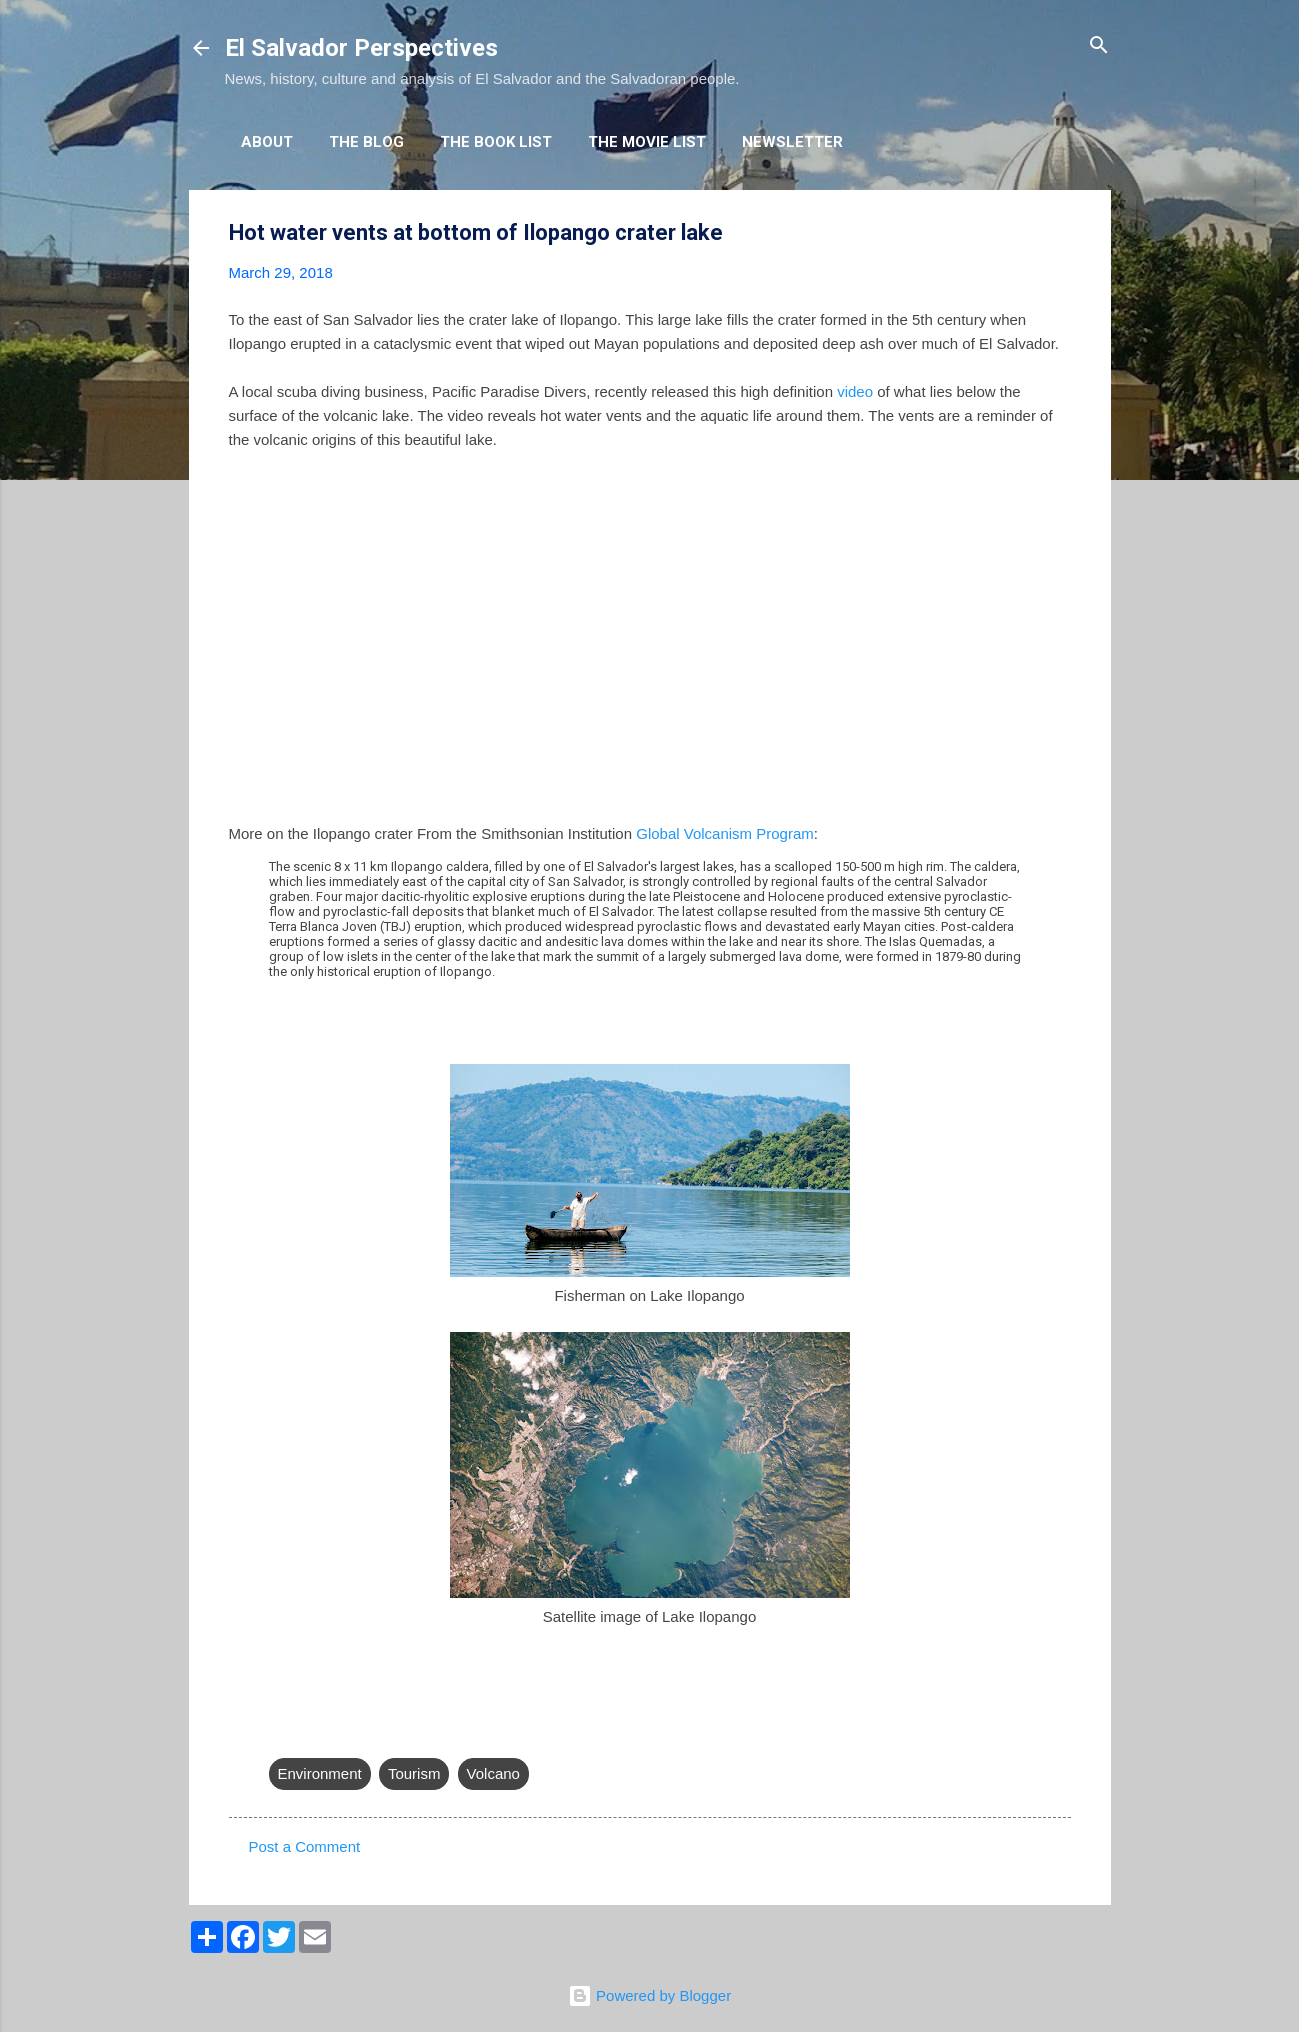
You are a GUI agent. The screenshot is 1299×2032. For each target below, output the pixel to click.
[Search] (1099, 46)
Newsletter (792, 142)
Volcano (493, 1773)
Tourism (414, 1773)
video (855, 391)
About (267, 142)
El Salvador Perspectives (361, 48)
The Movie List (647, 142)
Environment (320, 1773)
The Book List (496, 142)
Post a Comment (305, 1846)
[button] (1059, 233)
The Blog (366, 142)
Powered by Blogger (649, 1995)
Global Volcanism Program (725, 833)
